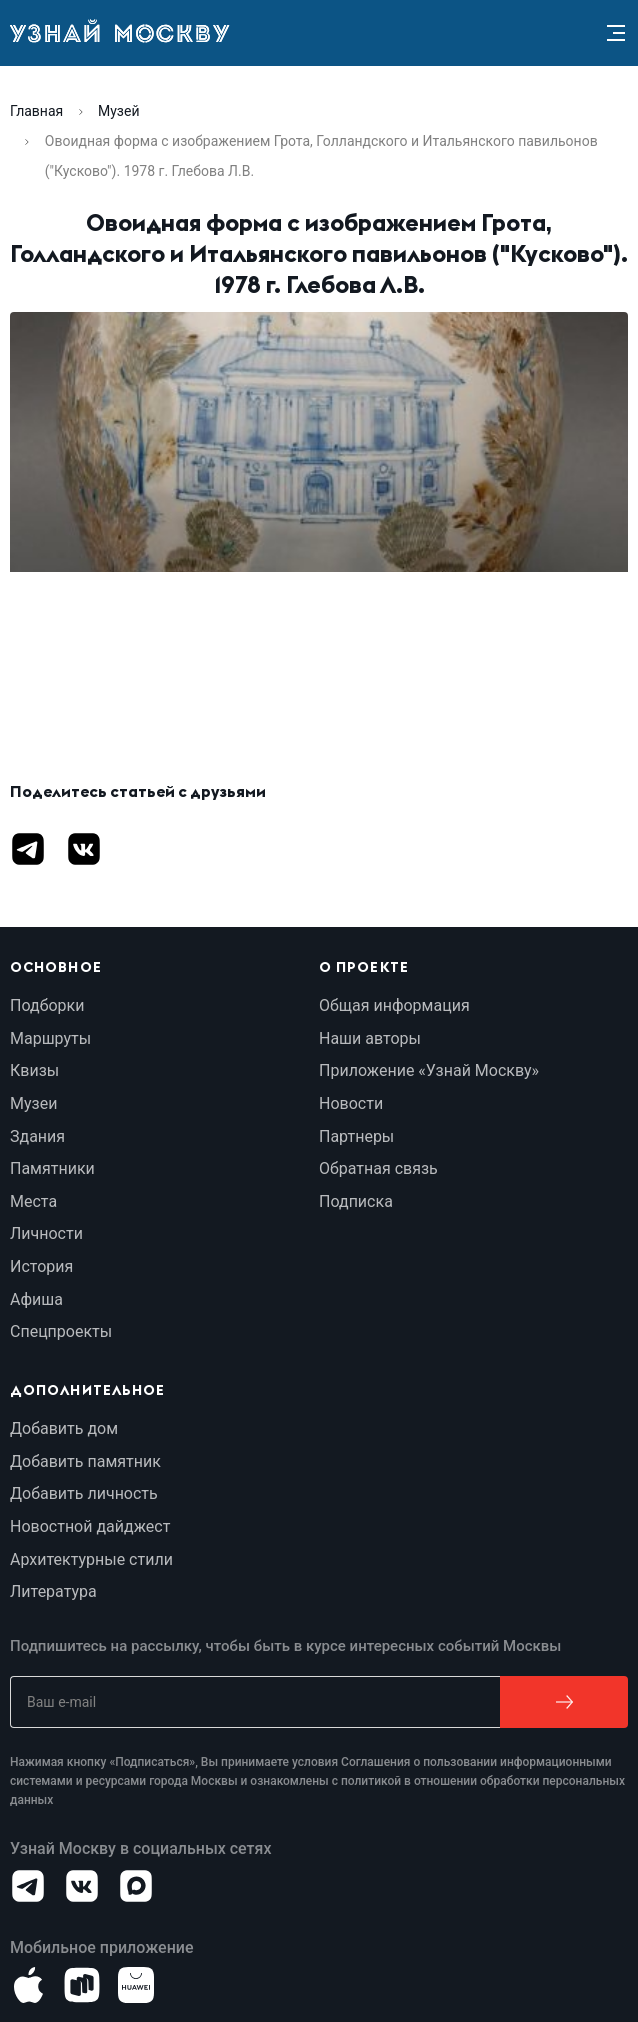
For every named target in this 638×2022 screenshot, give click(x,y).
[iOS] (28, 1985)
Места (33, 1201)
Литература (53, 1591)
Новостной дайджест (90, 1526)
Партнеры (356, 1136)
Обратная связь (378, 1168)
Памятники (52, 1168)
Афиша (36, 1299)
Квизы (34, 1070)
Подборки (47, 1005)
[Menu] (616, 33)
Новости (351, 1103)
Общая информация (394, 1005)
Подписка (356, 1201)
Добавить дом (64, 1428)
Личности (46, 1233)
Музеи (33, 1103)
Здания (37, 1136)
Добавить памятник (85, 1461)
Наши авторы (370, 1038)
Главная (36, 111)
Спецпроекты (61, 1331)
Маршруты (50, 1038)
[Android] (82, 1985)
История (41, 1266)
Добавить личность (84, 1493)
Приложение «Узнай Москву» (429, 1070)
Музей (118, 111)
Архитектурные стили (91, 1559)
